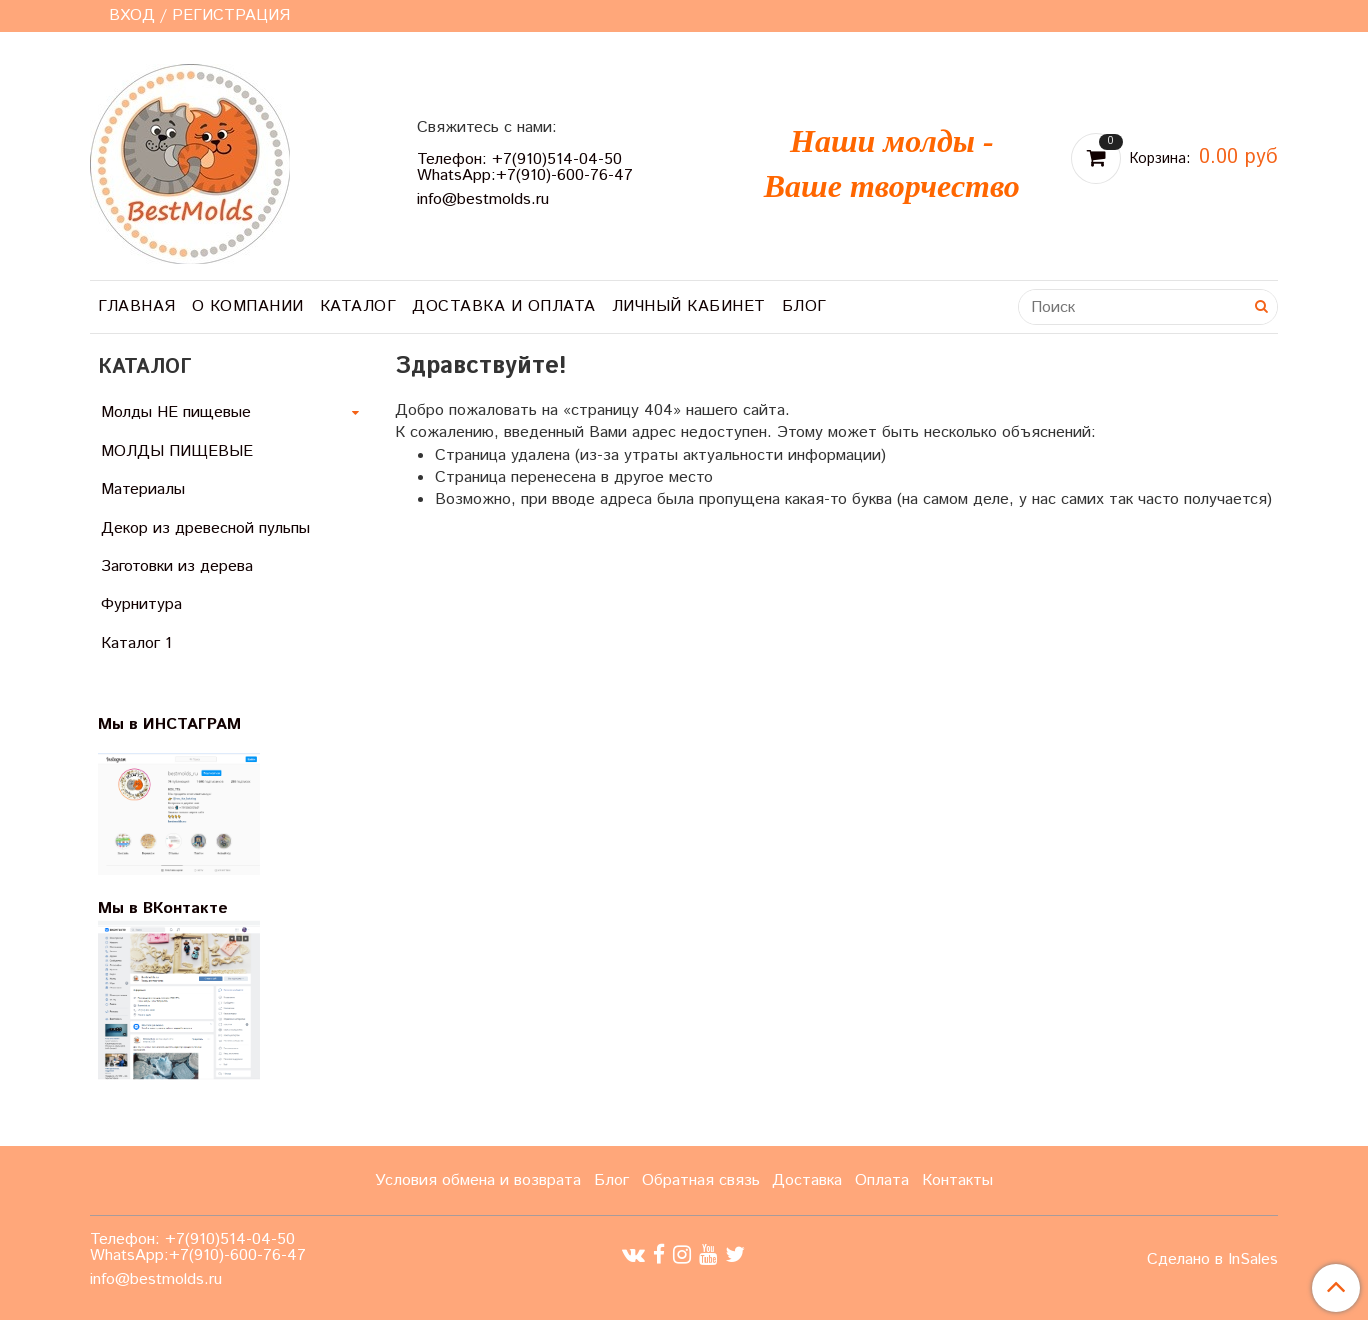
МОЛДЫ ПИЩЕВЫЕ (177, 451)
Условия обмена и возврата (478, 1180)
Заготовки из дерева (177, 566)
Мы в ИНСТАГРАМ (182, 724)
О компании (248, 306)
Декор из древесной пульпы (205, 528)
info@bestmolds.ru (483, 199)
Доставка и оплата (504, 306)
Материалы (143, 489)
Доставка (807, 1180)
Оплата (882, 1180)
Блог (804, 306)
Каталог (358, 306)
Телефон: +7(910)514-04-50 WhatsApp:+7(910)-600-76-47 (525, 167)
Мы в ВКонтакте (163, 908)
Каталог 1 (136, 643)
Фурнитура (141, 604)
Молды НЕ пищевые (176, 412)
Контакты (957, 1180)
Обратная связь (701, 1180)
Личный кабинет (689, 306)
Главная (137, 306)
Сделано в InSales (1212, 1260)
